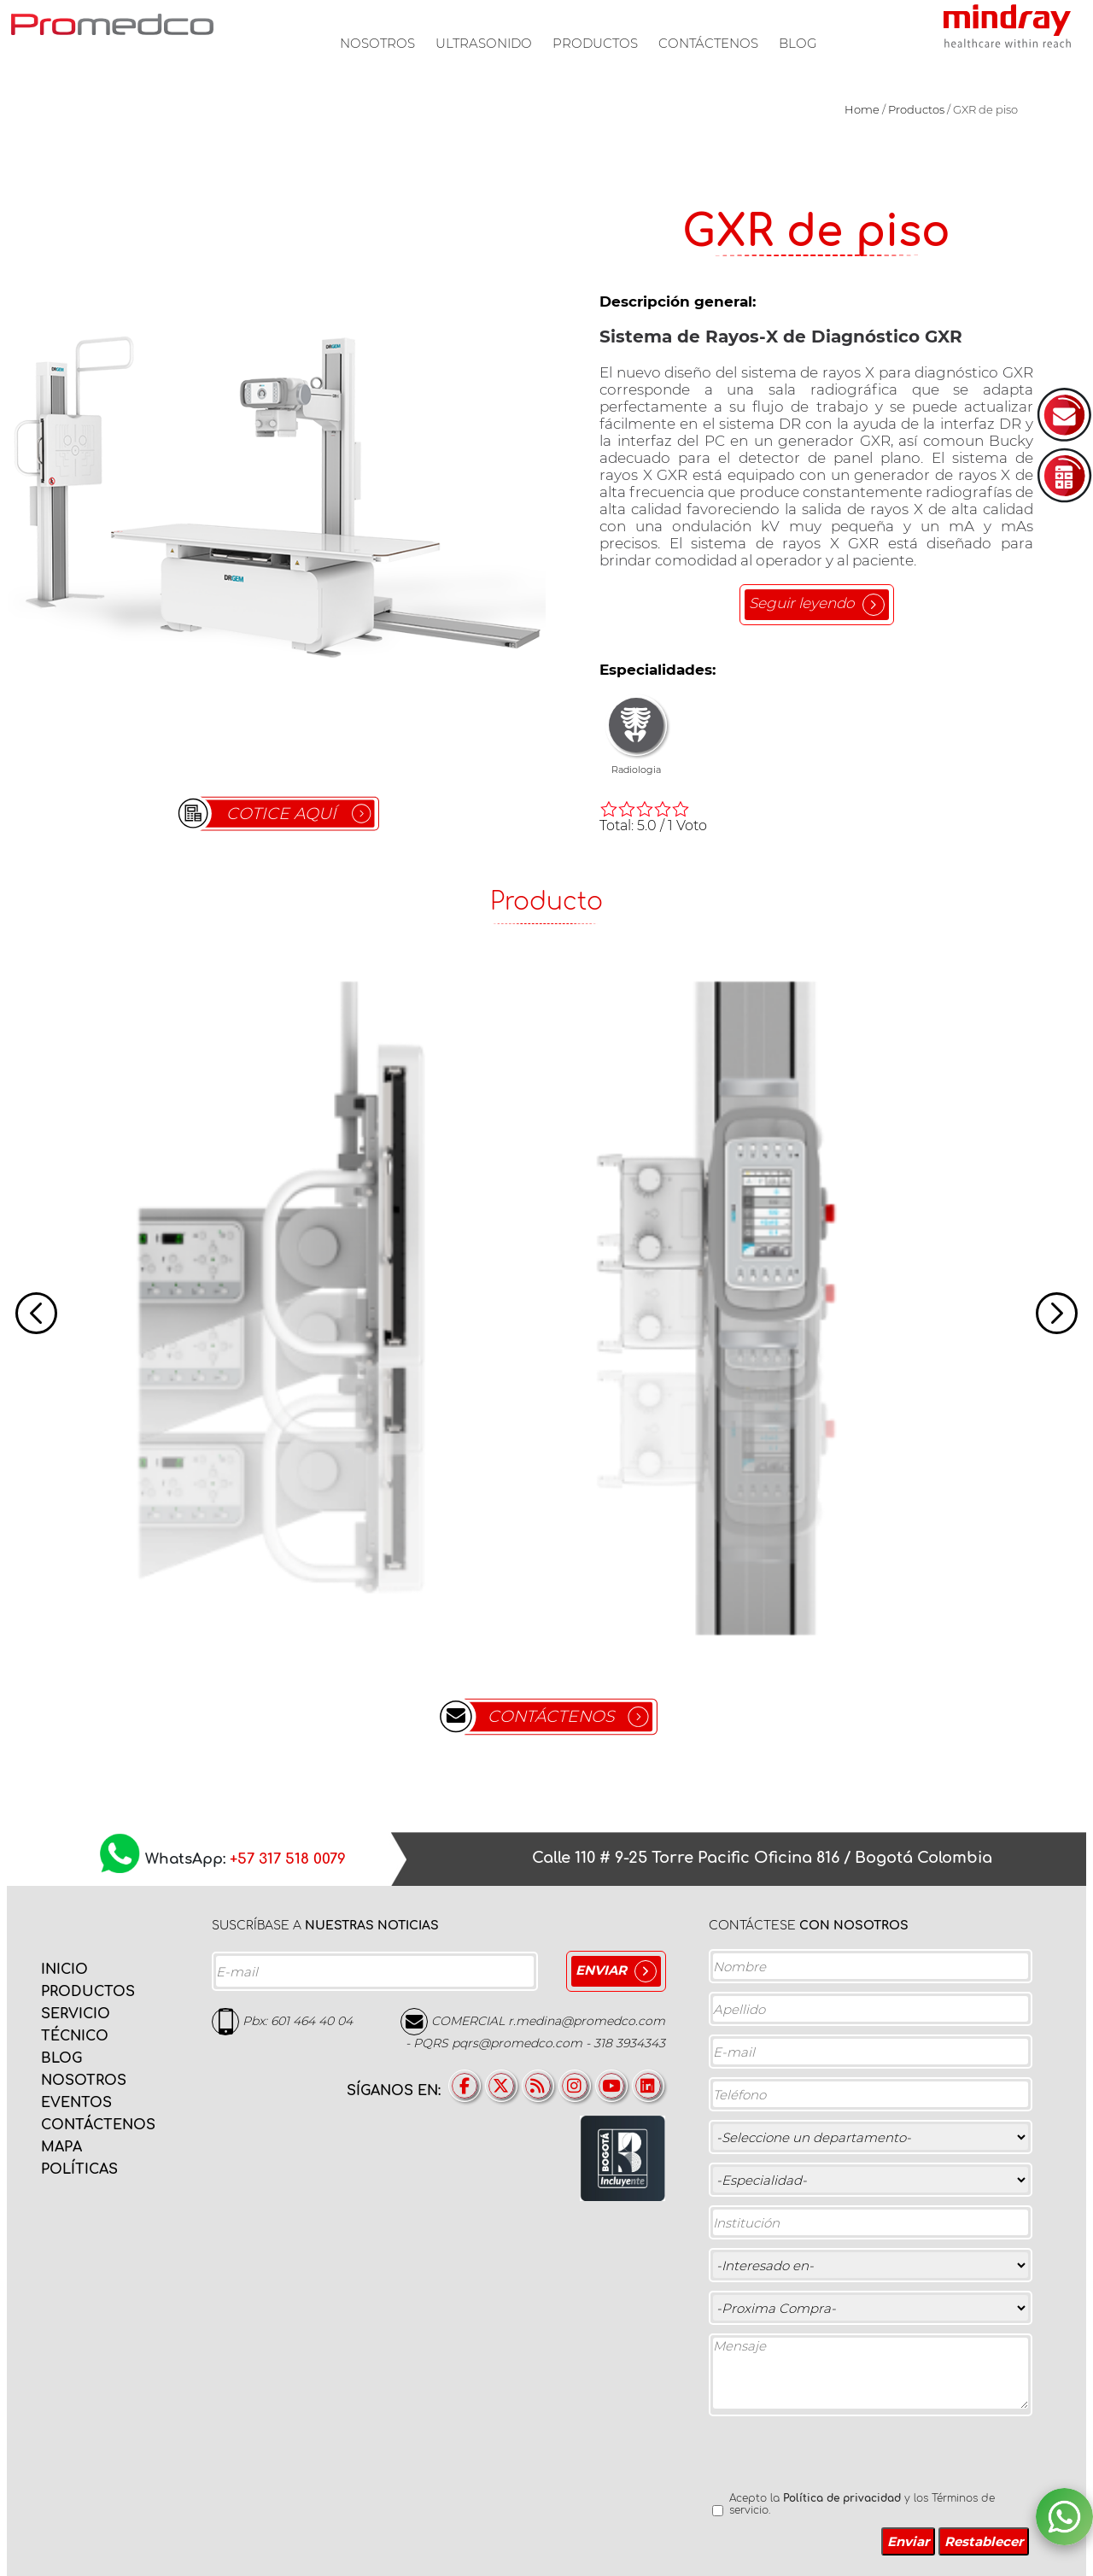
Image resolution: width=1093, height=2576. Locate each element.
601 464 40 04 (312, 2021)
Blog (798, 43)
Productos (595, 43)
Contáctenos (708, 43)
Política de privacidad (842, 2498)
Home (862, 109)
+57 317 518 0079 (288, 1860)
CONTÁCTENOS (551, 1716)
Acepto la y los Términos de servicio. (862, 2504)
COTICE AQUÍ (281, 813)
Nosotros (377, 43)
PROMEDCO (112, 24)
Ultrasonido (483, 43)
